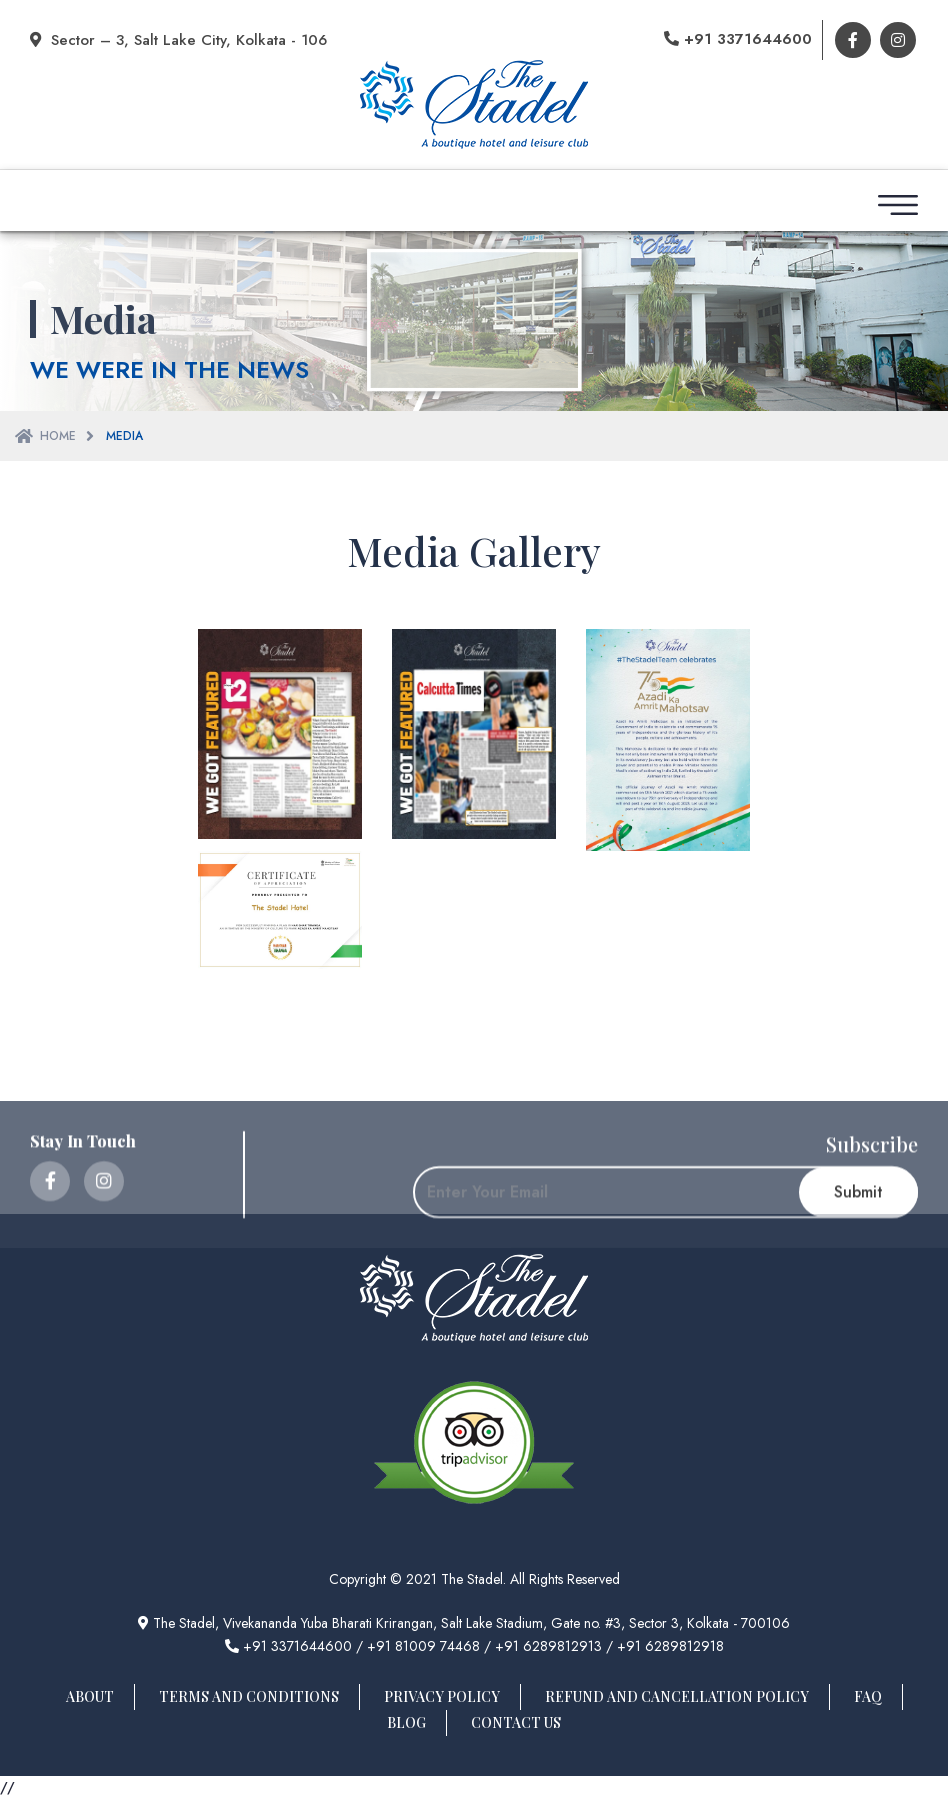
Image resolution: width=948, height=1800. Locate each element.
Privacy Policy (442, 1696)
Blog (406, 1722)
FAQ (868, 1696)
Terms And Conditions (249, 1696)
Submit (858, 1239)
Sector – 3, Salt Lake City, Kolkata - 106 (178, 40)
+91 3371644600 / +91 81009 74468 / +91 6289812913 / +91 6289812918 (474, 1646)
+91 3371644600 (738, 39)
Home (58, 436)
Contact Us (516, 1722)
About (90, 1696)
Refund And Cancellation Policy (677, 1696)
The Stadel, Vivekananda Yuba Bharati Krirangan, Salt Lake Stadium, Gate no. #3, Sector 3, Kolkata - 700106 (464, 1623)
